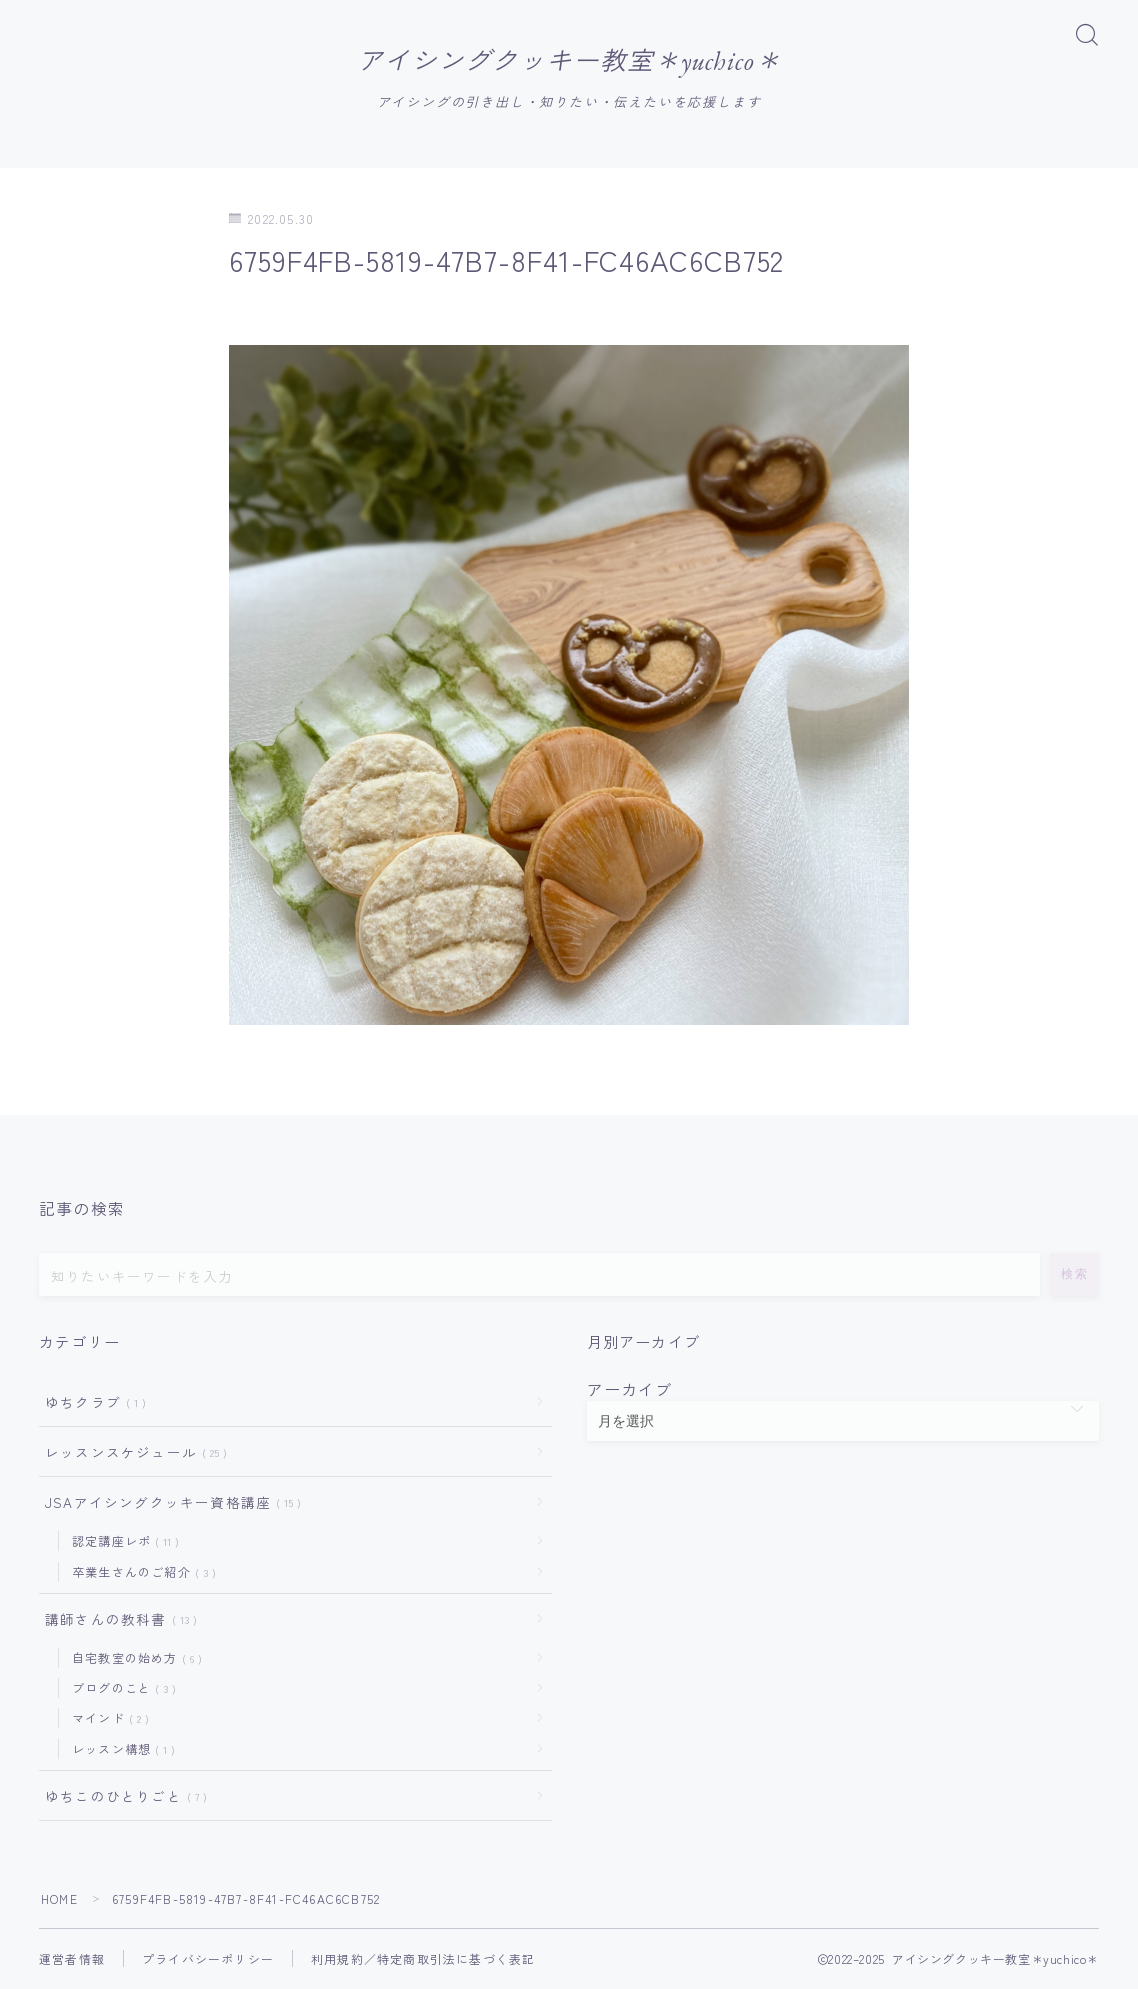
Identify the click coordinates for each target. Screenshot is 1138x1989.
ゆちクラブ (91, 1403)
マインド (106, 1719)
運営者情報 (72, 1959)
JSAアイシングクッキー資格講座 (169, 1503)
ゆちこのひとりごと (122, 1797)
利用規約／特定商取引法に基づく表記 (423, 1959)
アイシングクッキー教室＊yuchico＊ (569, 61)
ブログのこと (120, 1689)
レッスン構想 (119, 1749)
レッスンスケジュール (132, 1453)
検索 (1074, 1275)
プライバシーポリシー (208, 1959)
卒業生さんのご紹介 (140, 1572)
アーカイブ (630, 1390)
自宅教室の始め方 (133, 1658)
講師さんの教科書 (117, 1620)
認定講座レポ (121, 1542)
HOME (59, 1899)
